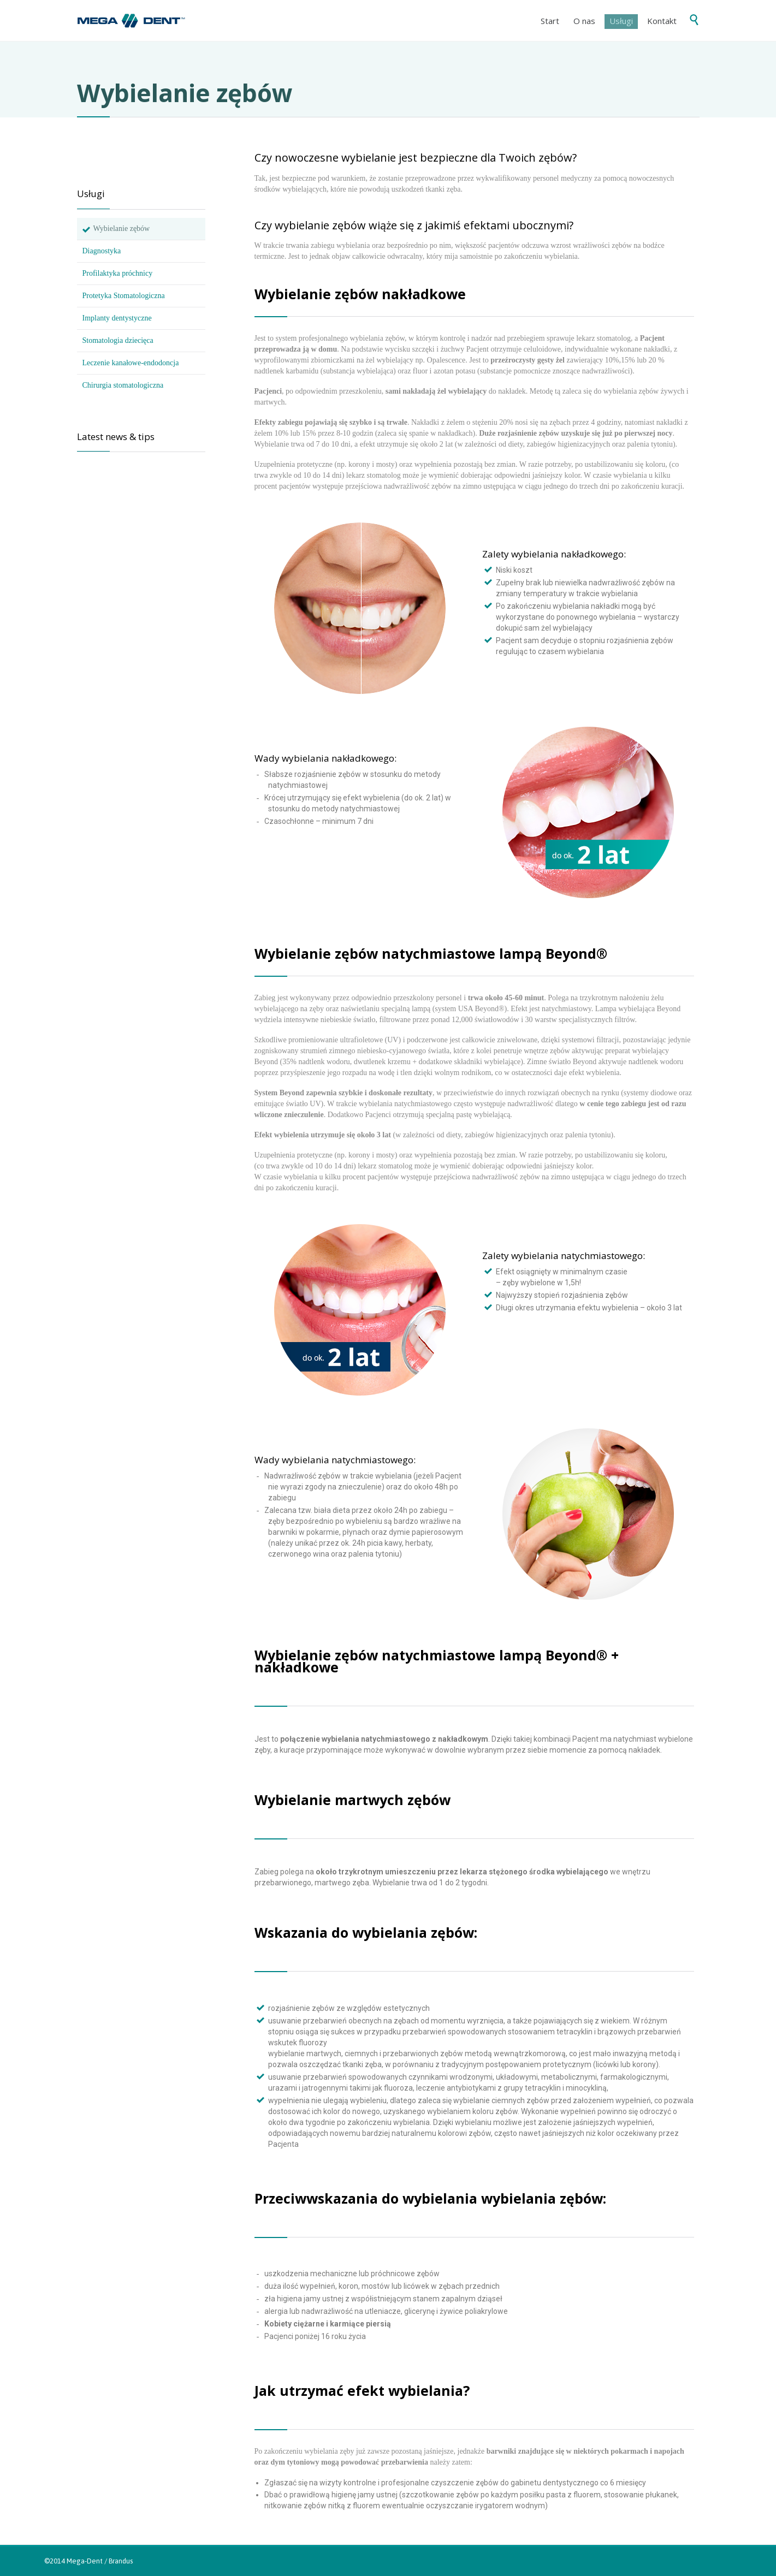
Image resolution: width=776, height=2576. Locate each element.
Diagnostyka (101, 251)
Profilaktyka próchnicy (117, 273)
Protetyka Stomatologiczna (123, 296)
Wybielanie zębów (121, 228)
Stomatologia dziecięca (117, 340)
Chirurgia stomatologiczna (123, 385)
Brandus (121, 2561)
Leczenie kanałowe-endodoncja (130, 363)
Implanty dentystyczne (117, 318)
